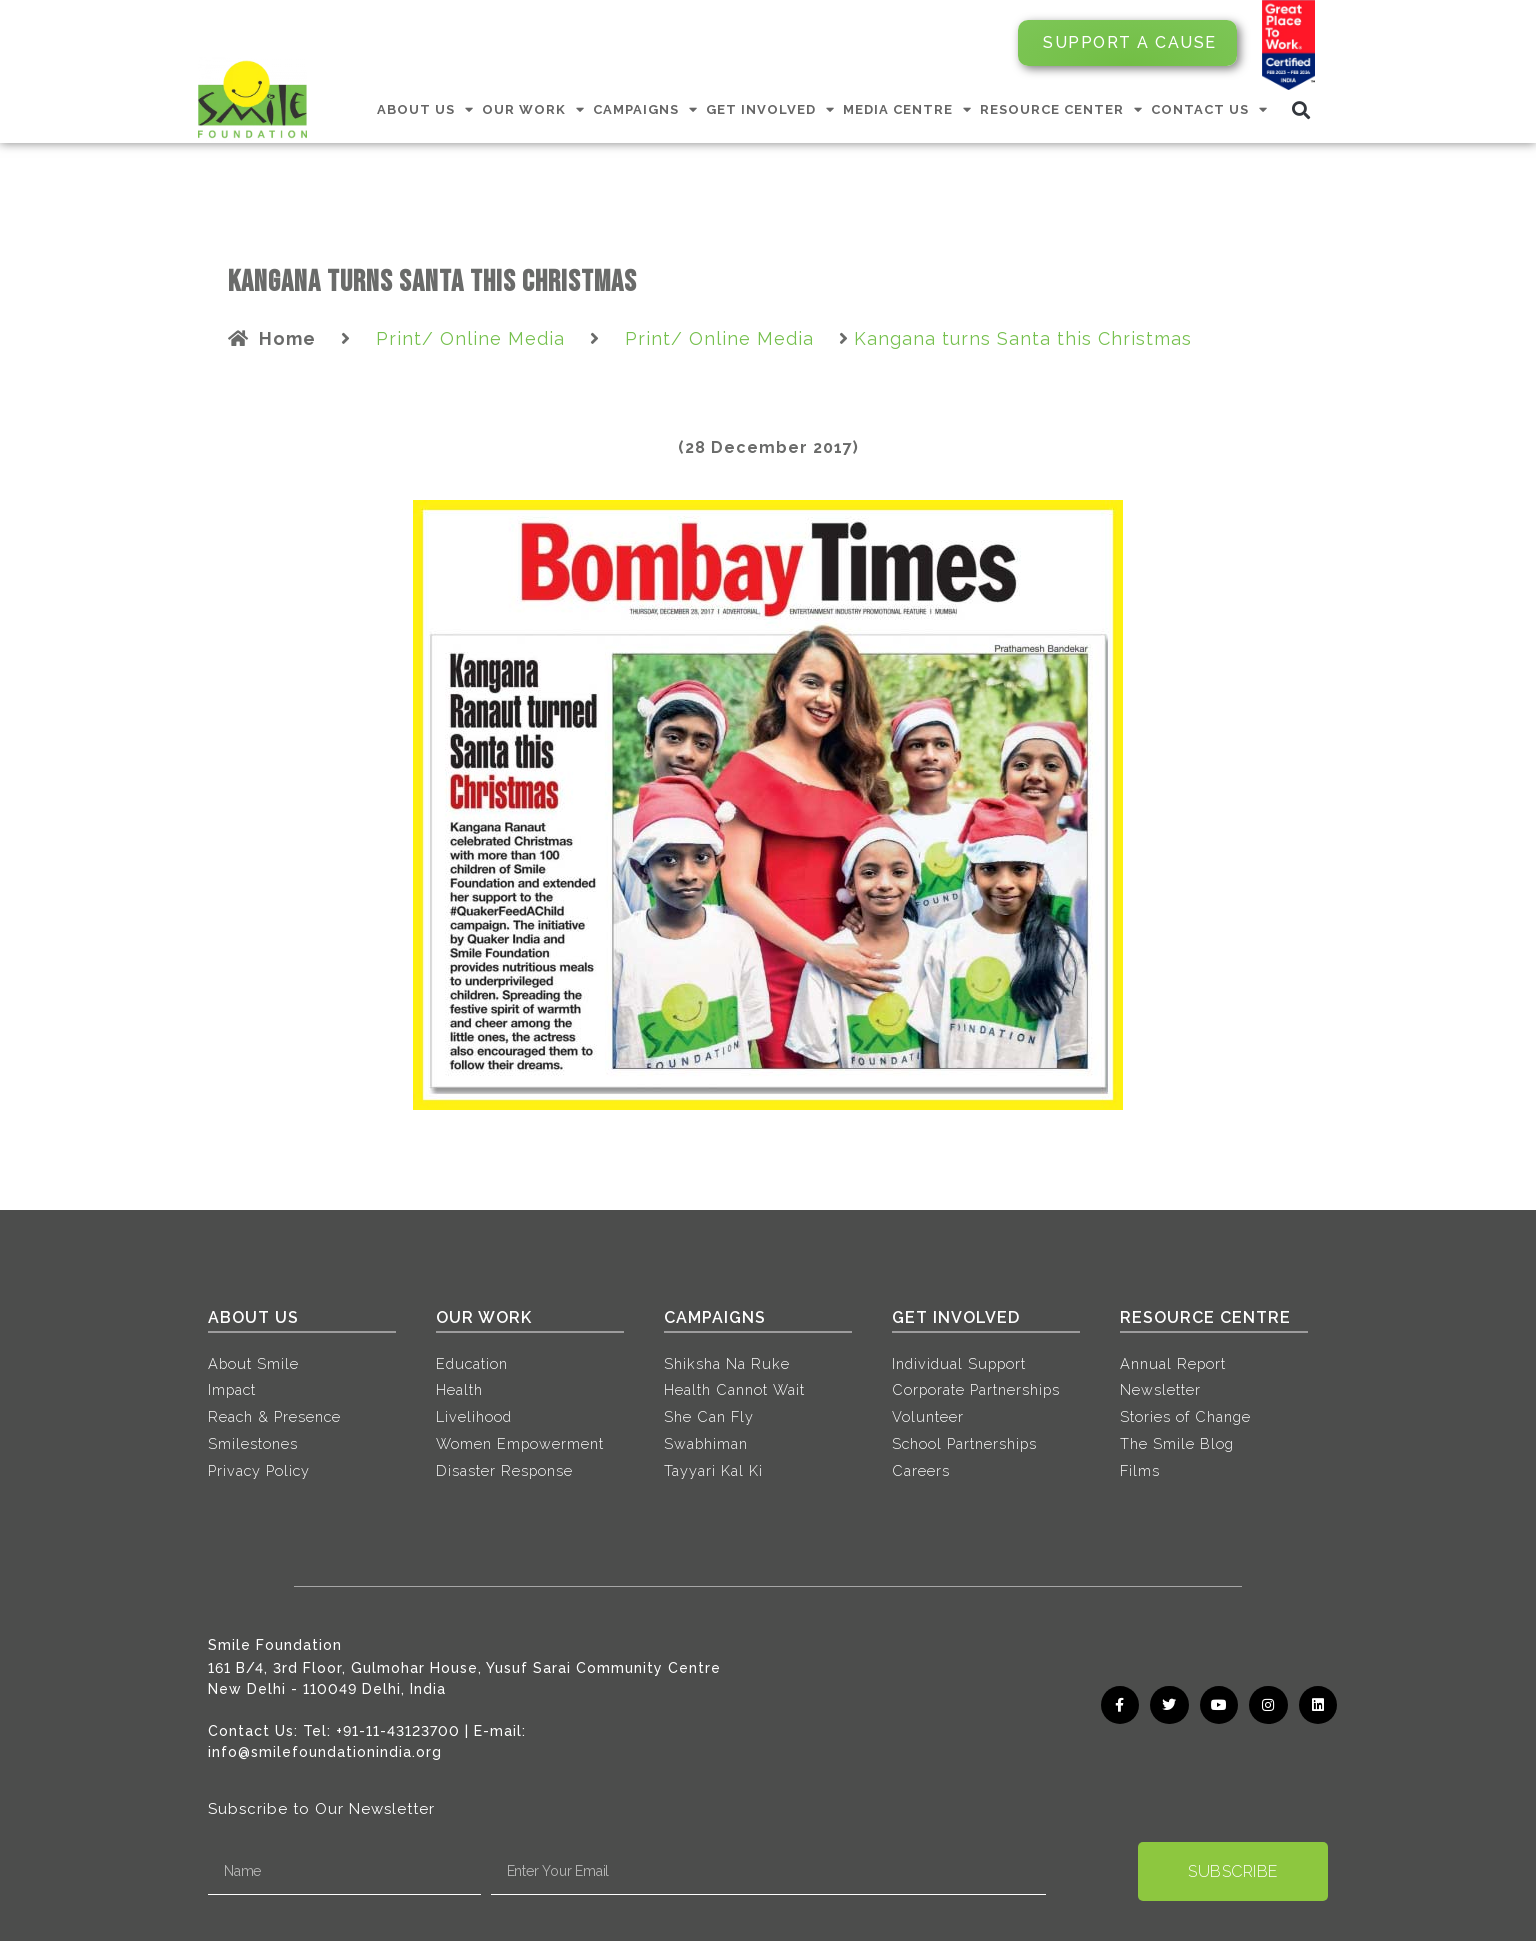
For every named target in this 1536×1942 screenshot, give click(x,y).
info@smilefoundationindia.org (325, 1753)
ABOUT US (425, 109)
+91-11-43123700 (398, 1732)
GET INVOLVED (770, 109)
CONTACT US (1209, 109)
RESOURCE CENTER (1061, 109)
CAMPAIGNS (645, 109)
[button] (1301, 109)
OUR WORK (533, 109)
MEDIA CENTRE (907, 109)
